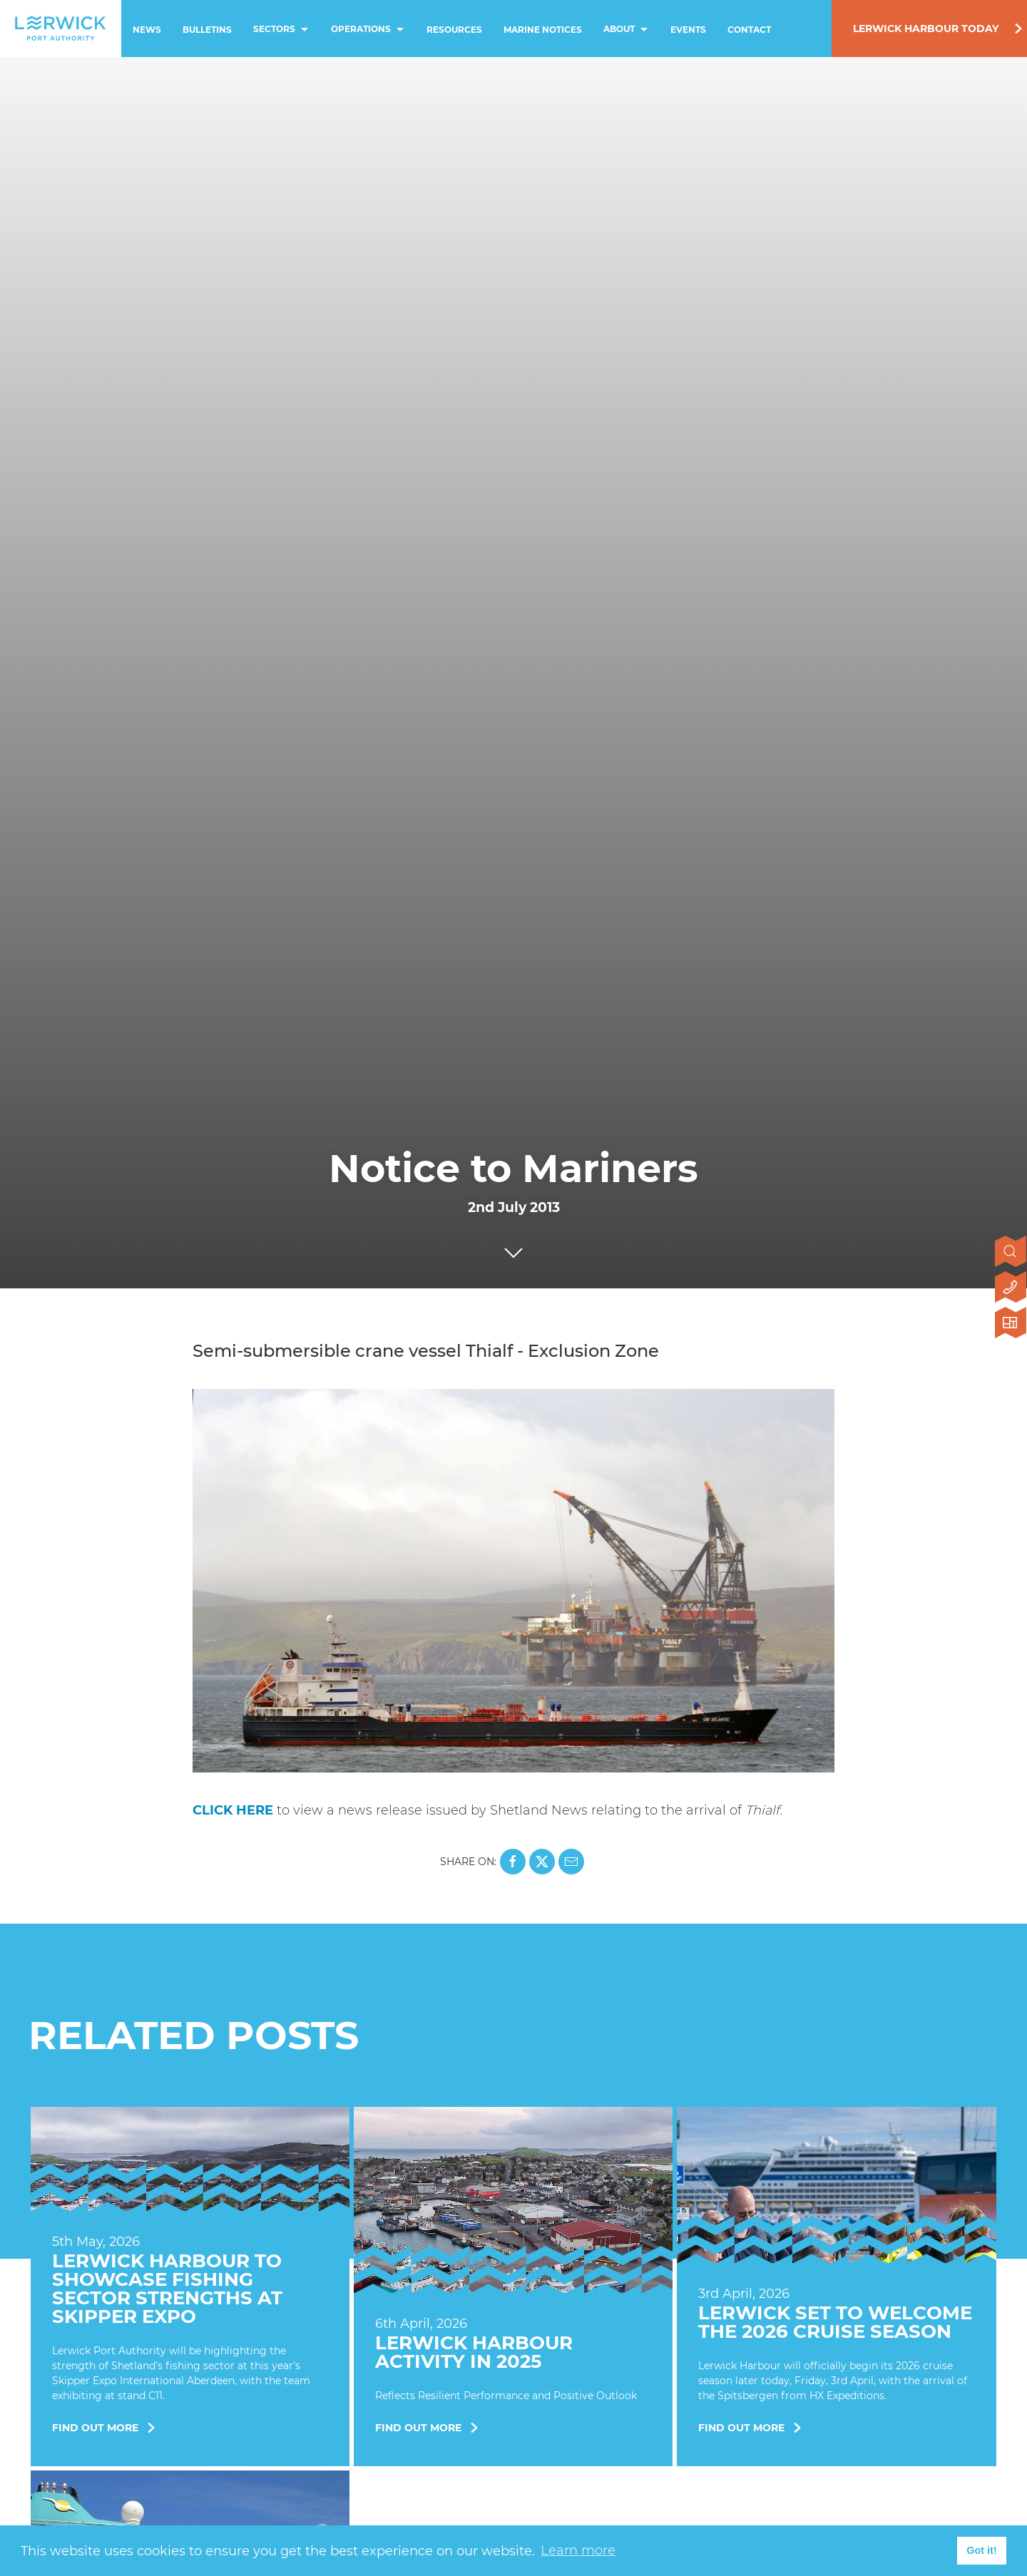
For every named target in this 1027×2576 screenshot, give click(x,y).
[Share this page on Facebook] (513, 1861)
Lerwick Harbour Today (925, 28)
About (627, 30)
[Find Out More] (190, 2292)
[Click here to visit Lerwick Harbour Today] (1011, 1324)
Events (688, 29)
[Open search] (1011, 1253)
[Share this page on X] (542, 1861)
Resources (454, 29)
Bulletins (207, 29)
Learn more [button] (578, 2550)
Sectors (282, 30)
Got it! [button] (981, 2550)
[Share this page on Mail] (571, 1861)
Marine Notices (543, 29)
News (147, 29)
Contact (749, 29)
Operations (369, 30)
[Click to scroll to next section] (513, 1249)
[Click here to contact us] (1011, 1288)
